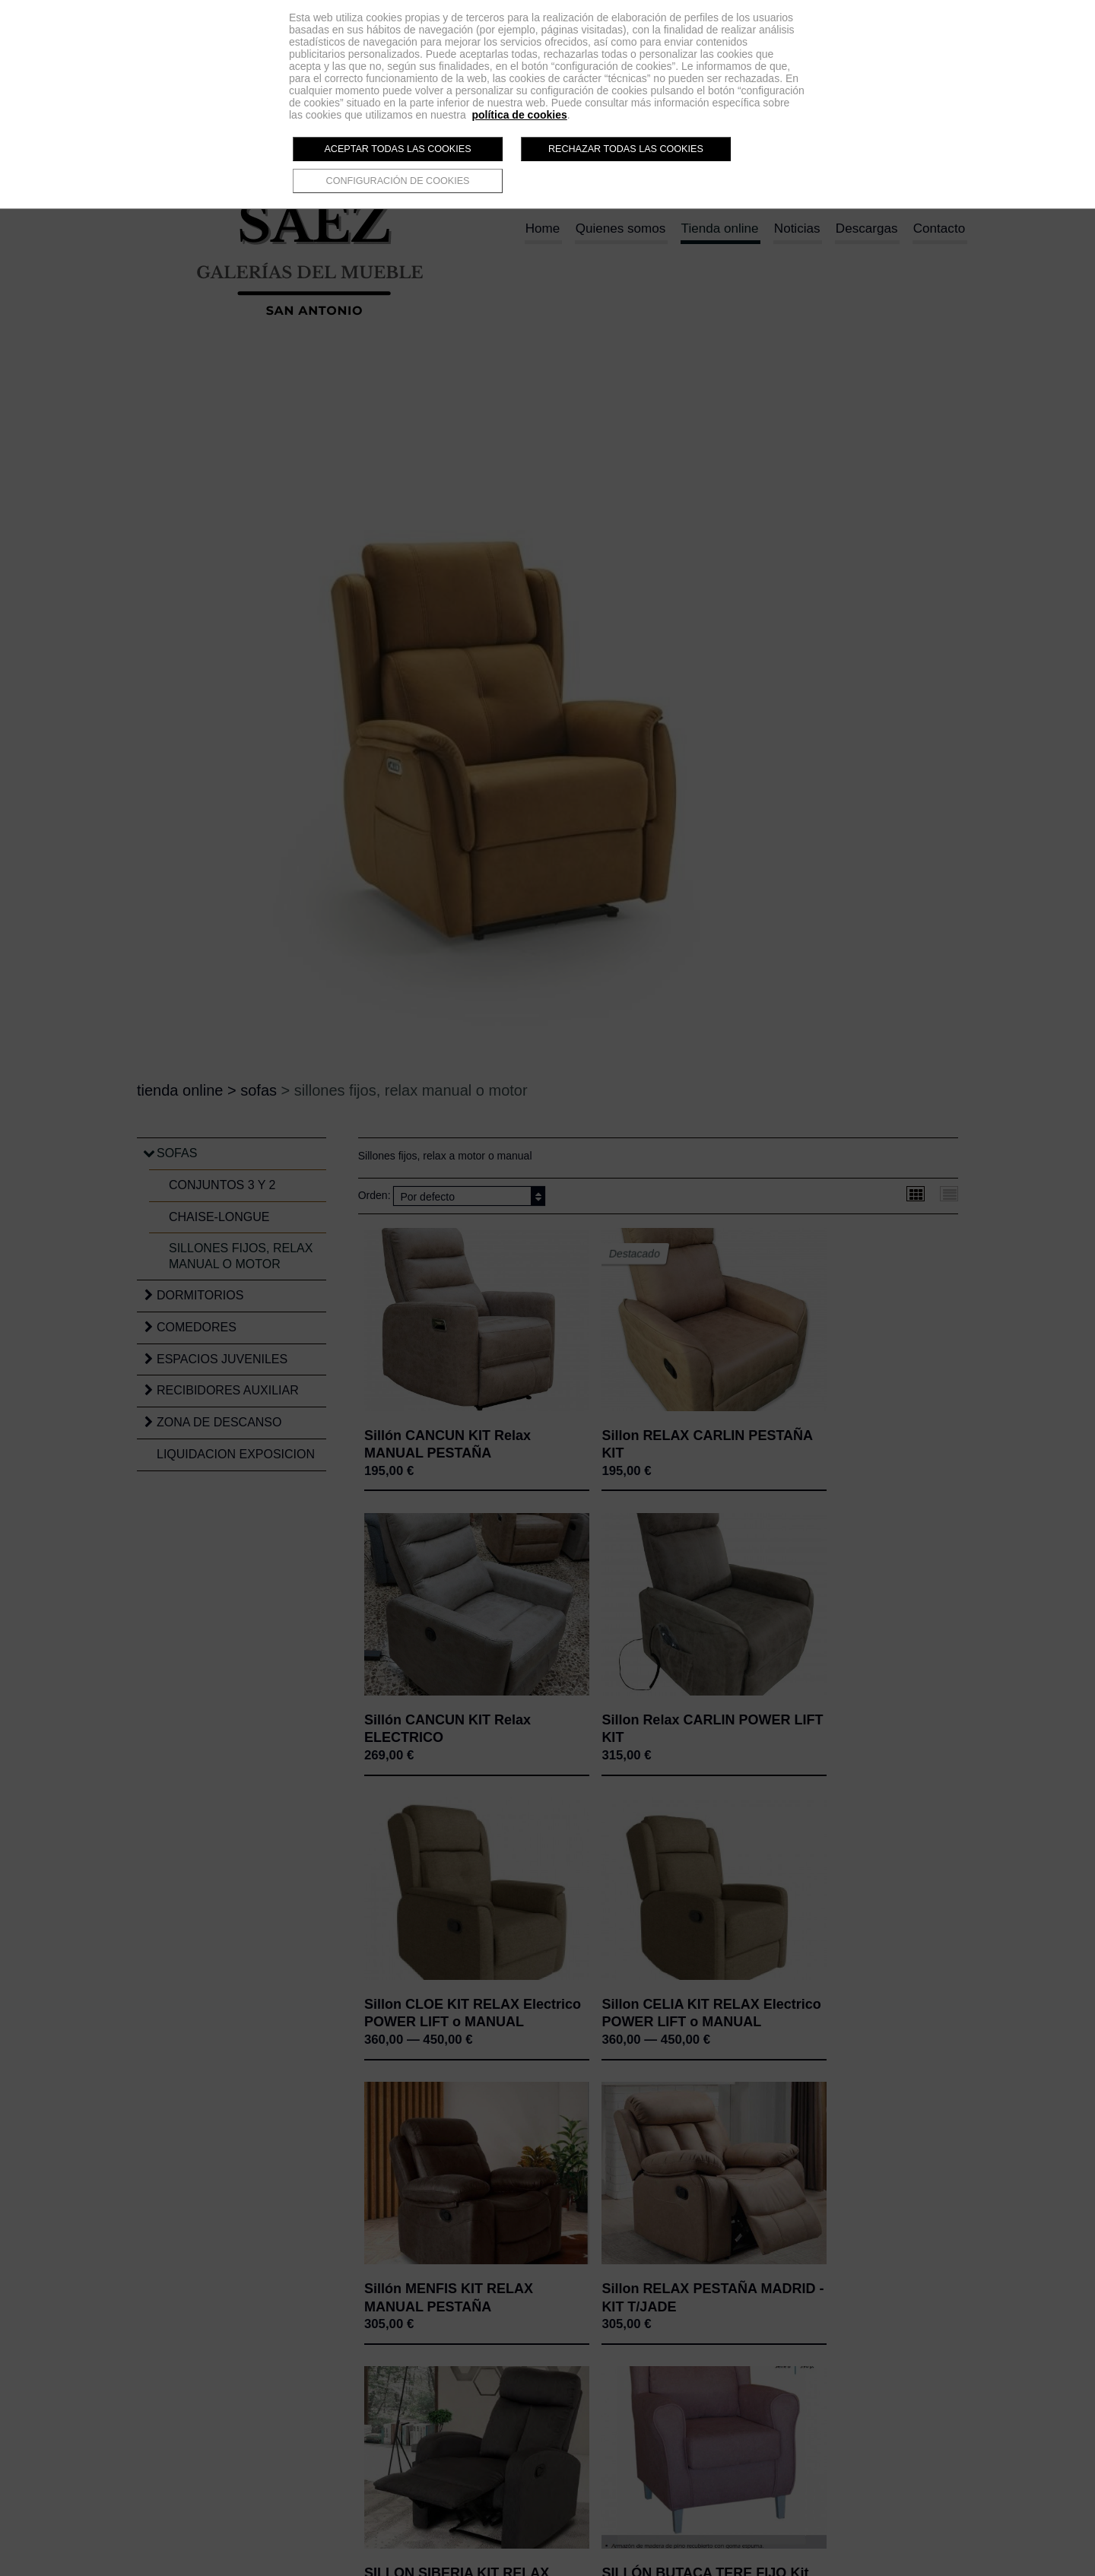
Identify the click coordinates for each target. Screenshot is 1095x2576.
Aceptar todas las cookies (397, 149)
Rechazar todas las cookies (625, 149)
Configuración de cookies (398, 181)
